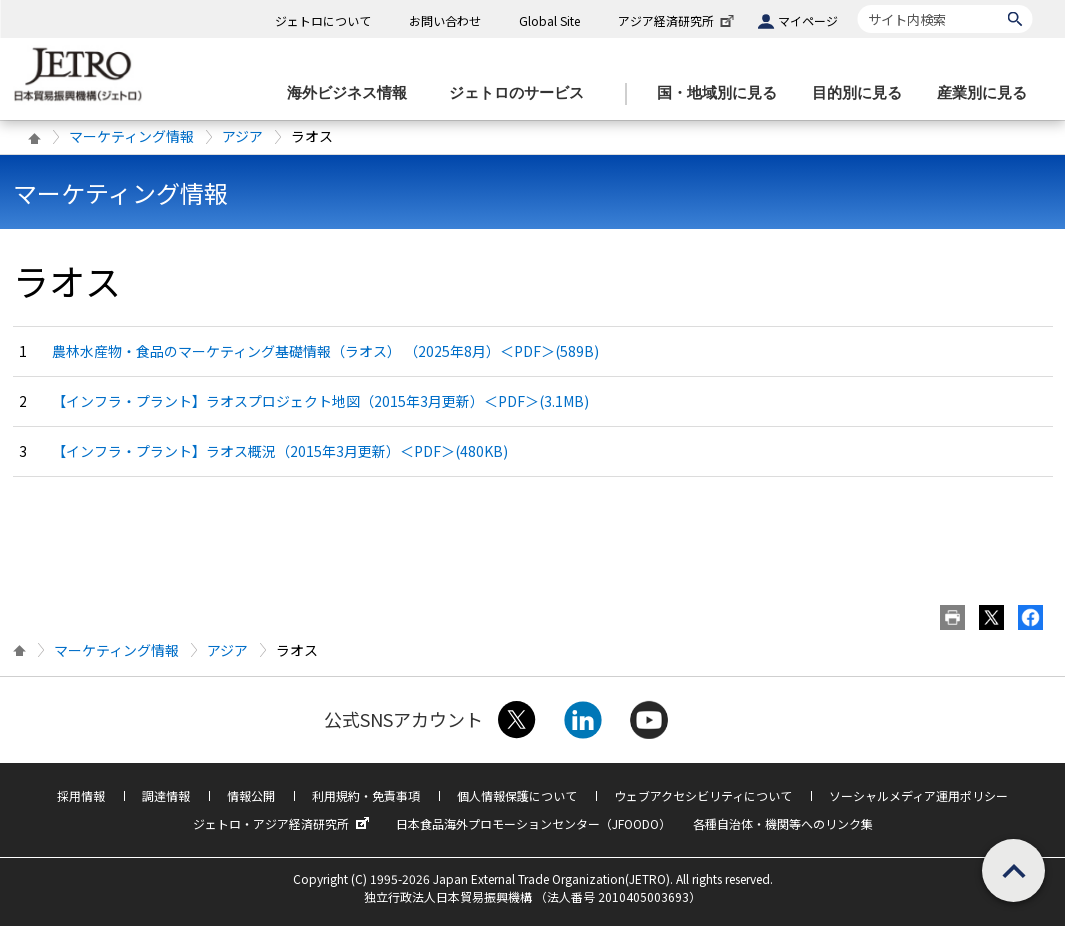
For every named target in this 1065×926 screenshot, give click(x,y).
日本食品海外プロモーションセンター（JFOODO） (533, 823)
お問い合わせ (445, 20)
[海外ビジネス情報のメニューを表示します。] (353, 93)
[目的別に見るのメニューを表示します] (863, 93)
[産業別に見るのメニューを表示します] (988, 93)
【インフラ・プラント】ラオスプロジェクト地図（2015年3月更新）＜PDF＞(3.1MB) (320, 401)
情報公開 (251, 795)
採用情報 (81, 795)
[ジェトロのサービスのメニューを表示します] (522, 93)
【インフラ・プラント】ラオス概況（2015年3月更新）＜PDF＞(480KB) (280, 451)
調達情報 (166, 795)
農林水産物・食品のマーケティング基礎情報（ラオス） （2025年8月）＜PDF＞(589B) (325, 351)
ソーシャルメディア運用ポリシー (918, 795)
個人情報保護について (517, 795)
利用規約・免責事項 (366, 795)
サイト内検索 (857, 4)
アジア (242, 136)
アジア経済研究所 (678, 20)
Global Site (549, 20)
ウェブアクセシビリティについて (703, 795)
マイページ (808, 20)
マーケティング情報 (131, 136)
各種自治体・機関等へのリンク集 (783, 823)
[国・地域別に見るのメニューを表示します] (723, 93)
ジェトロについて (323, 20)
